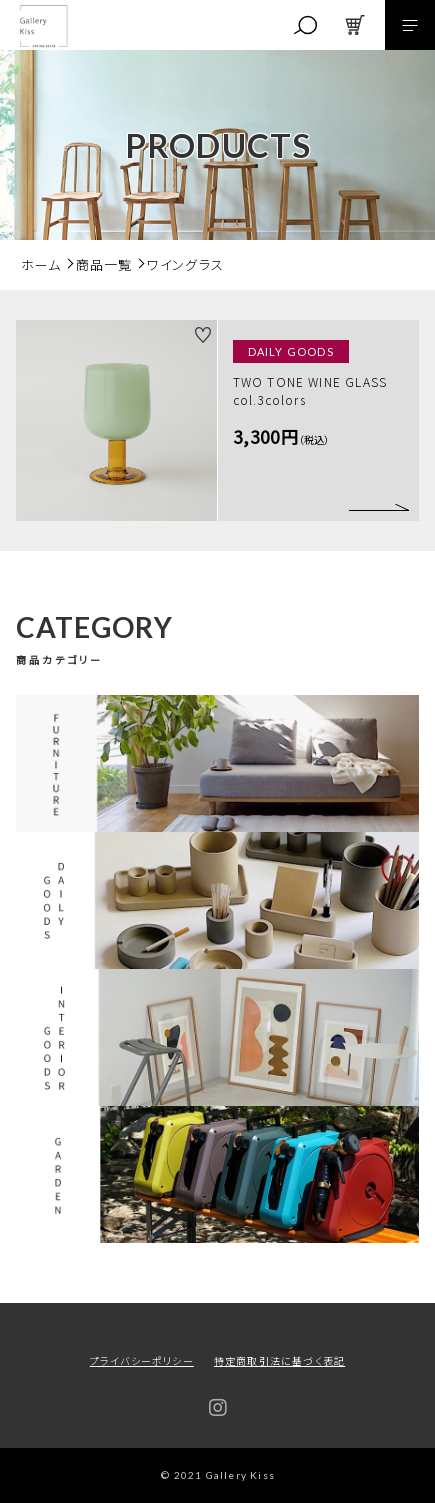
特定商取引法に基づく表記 (279, 1360)
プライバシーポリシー (142, 1360)
